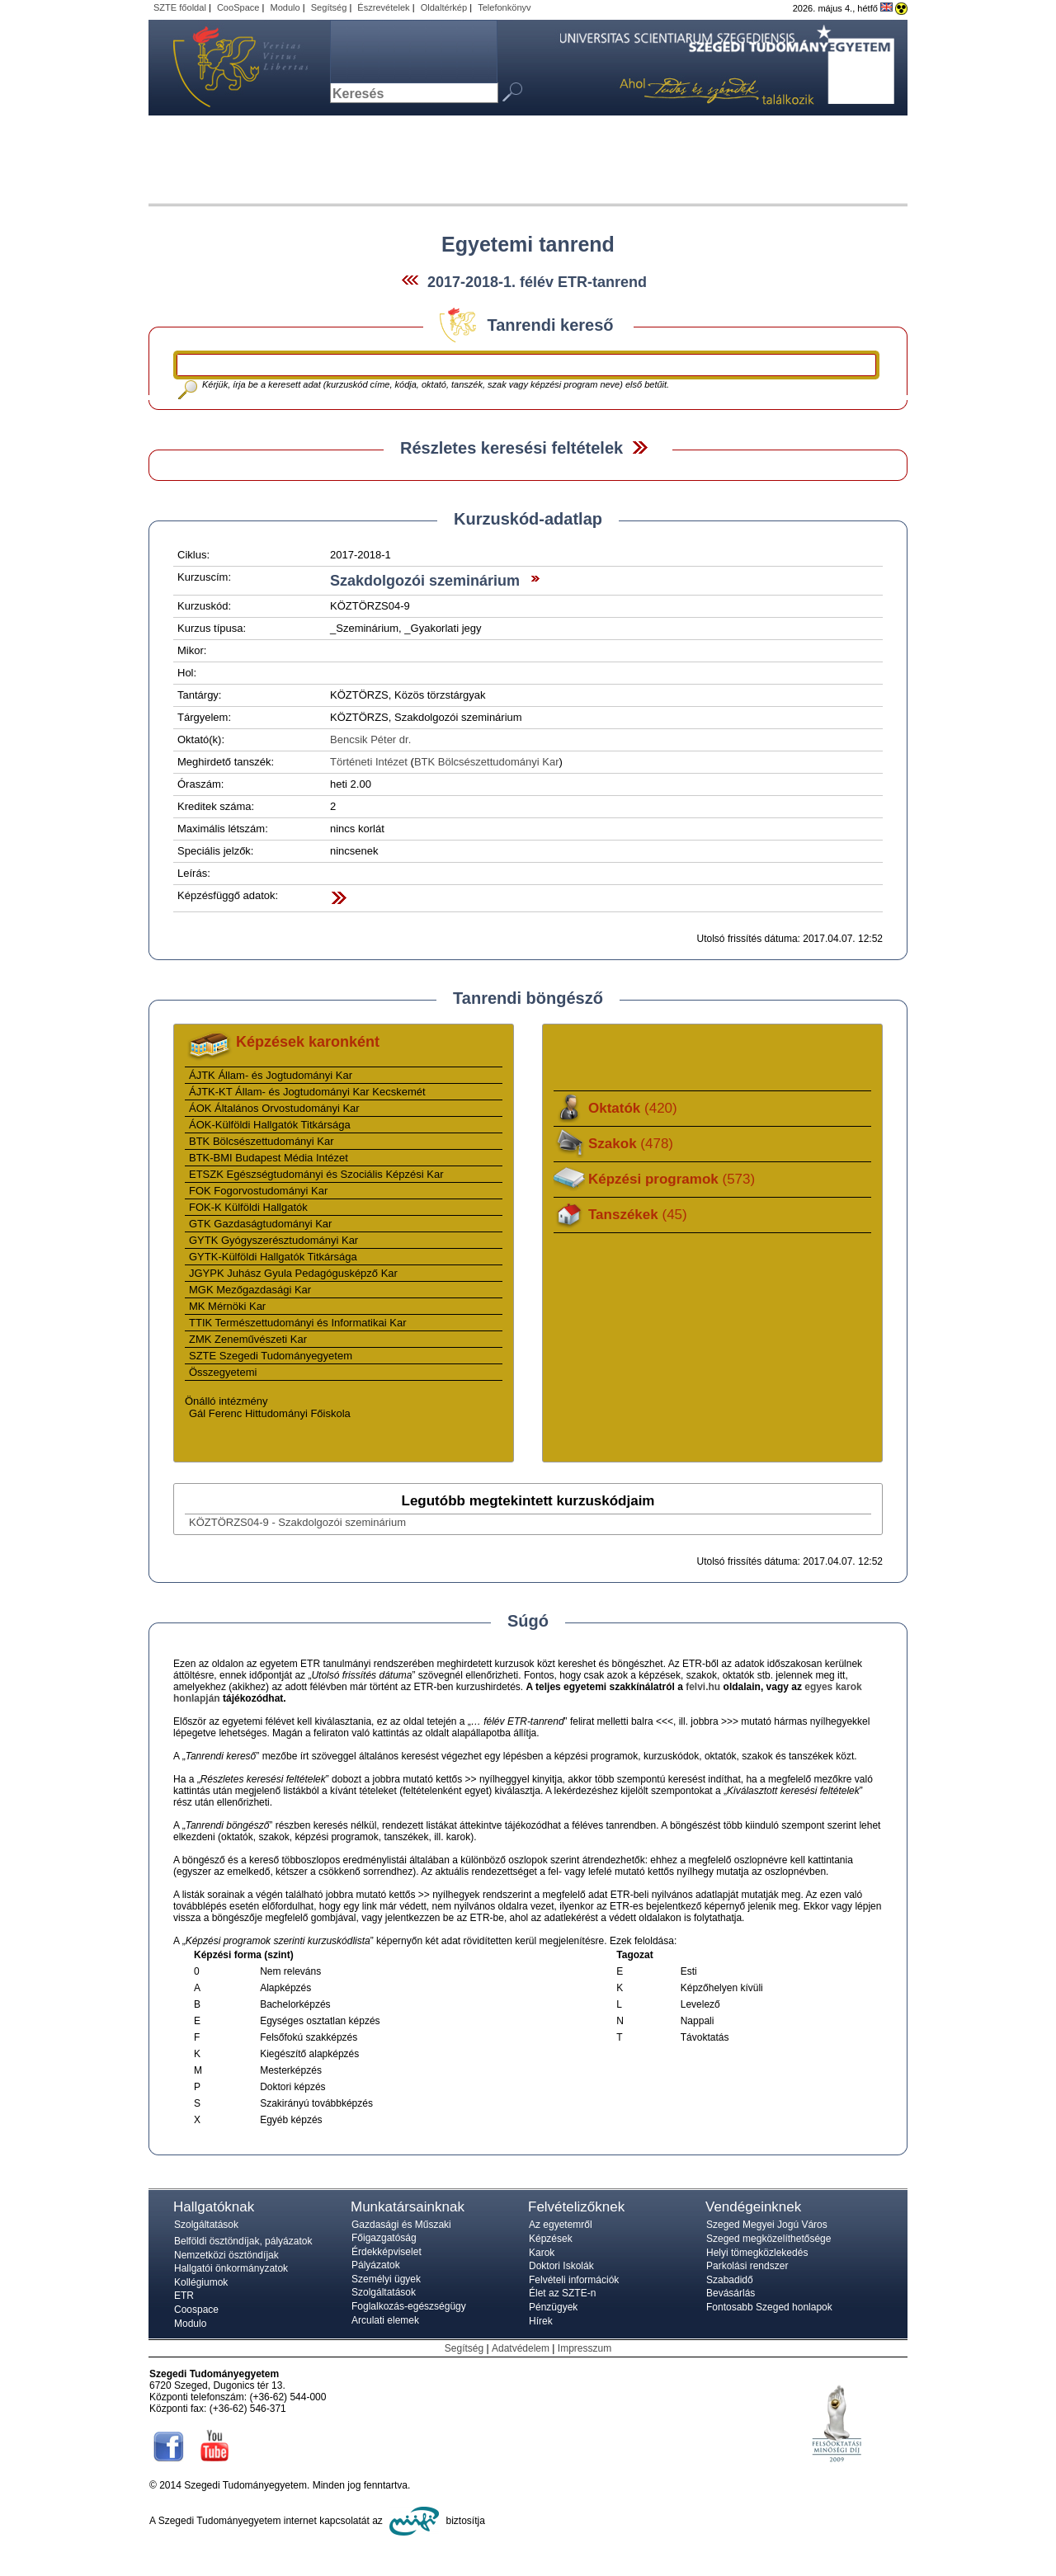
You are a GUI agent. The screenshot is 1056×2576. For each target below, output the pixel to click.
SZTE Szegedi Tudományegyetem (270, 1355)
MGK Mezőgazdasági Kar (250, 1289)
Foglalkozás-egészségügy (408, 2306)
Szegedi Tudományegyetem (231, 67)
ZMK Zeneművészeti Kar (248, 1339)
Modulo (284, 7)
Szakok (630, 1143)
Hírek (541, 2321)
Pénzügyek (553, 2307)
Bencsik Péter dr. (370, 739)
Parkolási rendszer (747, 2266)
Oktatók (632, 1108)
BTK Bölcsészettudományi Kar (486, 762)
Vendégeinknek (753, 2207)
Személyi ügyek (386, 2279)
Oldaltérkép (444, 7)
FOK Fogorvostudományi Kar (258, 1190)
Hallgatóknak (213, 2207)
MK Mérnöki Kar (227, 1306)
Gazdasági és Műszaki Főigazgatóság (401, 2231)
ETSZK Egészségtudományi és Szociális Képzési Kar (316, 1174)
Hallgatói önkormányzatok (231, 2268)
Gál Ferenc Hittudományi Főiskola (270, 1413)
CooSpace (238, 7)
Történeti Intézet (369, 762)
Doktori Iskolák (561, 2266)
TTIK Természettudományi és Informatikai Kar (297, 1322)
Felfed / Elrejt (639, 447)
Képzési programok (671, 1179)
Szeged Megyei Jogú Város (766, 2224)
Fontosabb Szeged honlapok (769, 2307)
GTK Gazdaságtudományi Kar (260, 1223)
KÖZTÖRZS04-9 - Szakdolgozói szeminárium (297, 1522)
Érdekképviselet (386, 2252)
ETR (184, 2295)
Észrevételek (383, 7)
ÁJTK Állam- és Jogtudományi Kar (270, 1075)
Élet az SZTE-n (562, 2293)
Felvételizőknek (576, 2207)
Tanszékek (637, 1214)
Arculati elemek (385, 2320)
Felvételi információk (574, 2280)
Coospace (196, 2309)
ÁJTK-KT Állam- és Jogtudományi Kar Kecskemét (307, 1091)
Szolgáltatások (206, 2224)
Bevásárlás (730, 2293)
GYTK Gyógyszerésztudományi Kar (273, 1240)
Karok (541, 2252)
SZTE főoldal (179, 7)
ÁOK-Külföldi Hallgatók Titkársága (270, 1124)
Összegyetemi (223, 1372)
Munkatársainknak (407, 2207)
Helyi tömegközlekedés (757, 2252)
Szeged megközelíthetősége (768, 2238)
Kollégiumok (201, 2282)
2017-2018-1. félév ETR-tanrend (537, 282)
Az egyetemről (560, 2224)
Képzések (551, 2238)
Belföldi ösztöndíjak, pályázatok (243, 2241)
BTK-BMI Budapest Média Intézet (268, 1157)
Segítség (329, 7)
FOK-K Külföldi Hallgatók (248, 1207)
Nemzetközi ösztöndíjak (226, 2255)
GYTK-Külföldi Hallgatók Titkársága (273, 1256)
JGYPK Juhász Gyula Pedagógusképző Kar (293, 1273)
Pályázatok (375, 2265)
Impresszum (584, 2348)
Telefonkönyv (504, 7)
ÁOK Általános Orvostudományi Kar (274, 1108)
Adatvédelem (520, 2348)
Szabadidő (729, 2280)
